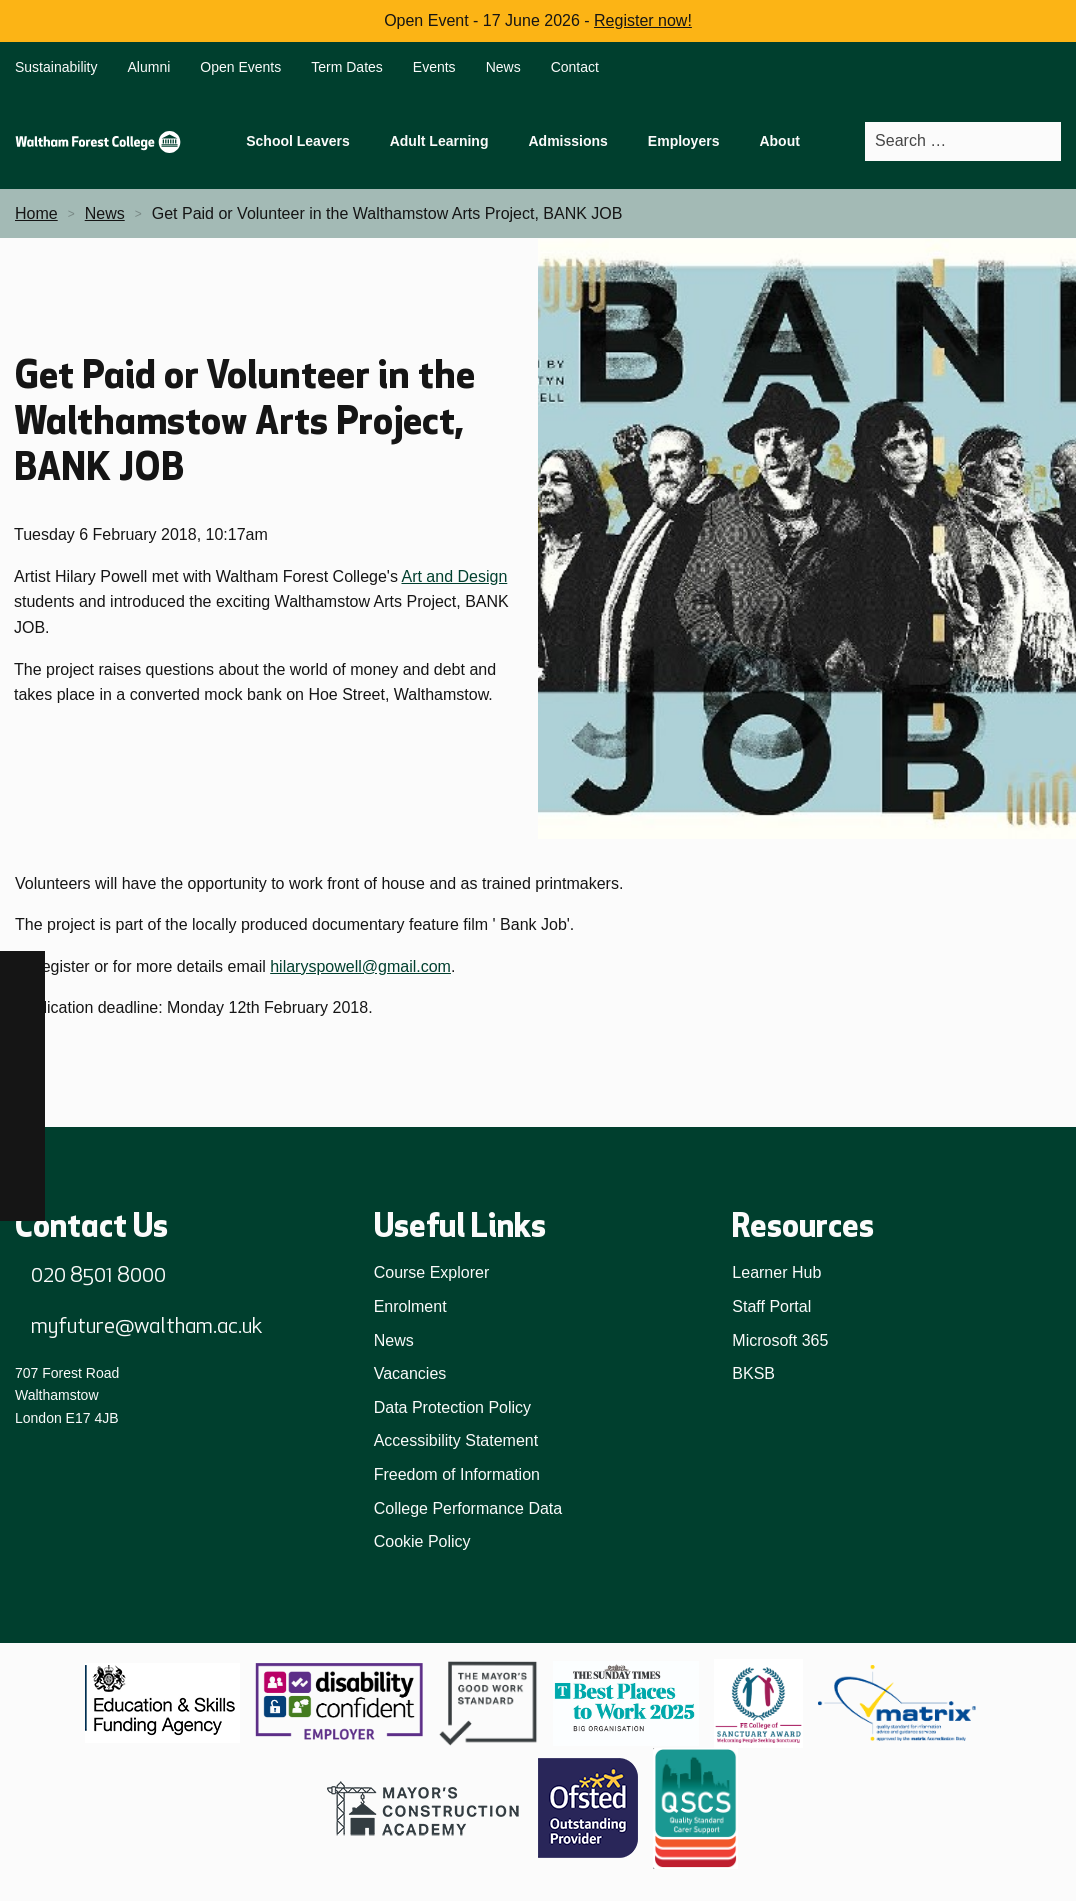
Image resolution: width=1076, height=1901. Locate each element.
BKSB (753, 1373)
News (503, 67)
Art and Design (454, 576)
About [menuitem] (779, 141)
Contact (575, 67)
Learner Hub (776, 1272)
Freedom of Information (457, 1474)
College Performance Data (468, 1508)
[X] (22, 1198)
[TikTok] (22, 1063)
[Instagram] (22, 1018)
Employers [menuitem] (684, 141)
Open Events (240, 67)
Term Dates (347, 67)
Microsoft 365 (780, 1340)
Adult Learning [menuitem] (439, 141)
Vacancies (410, 1373)
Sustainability (56, 67)
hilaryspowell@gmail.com (360, 966)
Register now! (643, 20)
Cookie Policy (422, 1541)
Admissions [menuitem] (567, 141)
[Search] (1045, 141)
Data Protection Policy (452, 1407)
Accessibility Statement (456, 1440)
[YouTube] (22, 1153)
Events (434, 67)
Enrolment (410, 1306)
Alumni (149, 67)
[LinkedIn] (22, 1108)
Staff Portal (771, 1306)
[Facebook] (22, 973)
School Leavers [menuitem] (298, 141)
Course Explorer (432, 1272)
